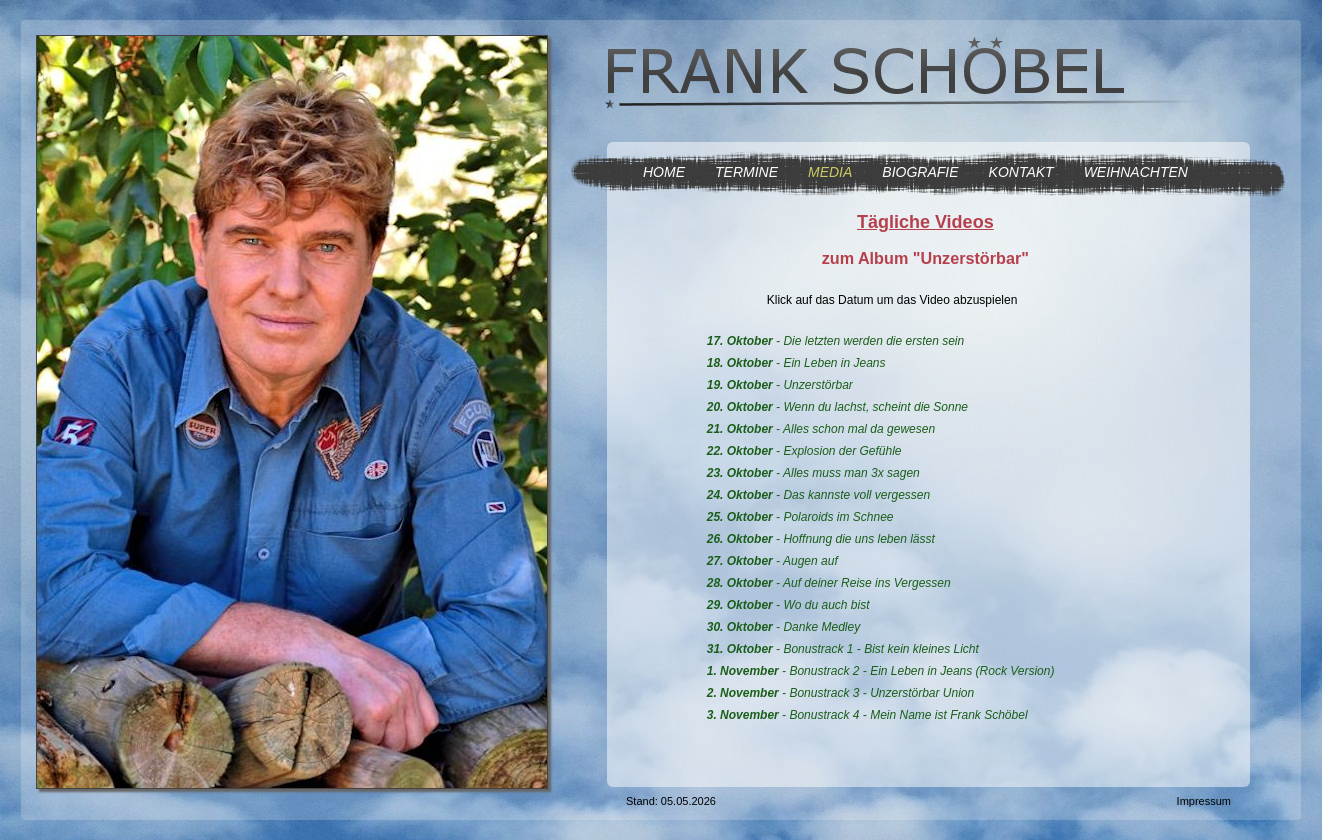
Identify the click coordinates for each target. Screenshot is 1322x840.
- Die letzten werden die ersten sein (835, 341)
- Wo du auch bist (788, 605)
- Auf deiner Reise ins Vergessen (829, 583)
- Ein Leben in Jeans (796, 363)
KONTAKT (1021, 172)
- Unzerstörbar (780, 385)
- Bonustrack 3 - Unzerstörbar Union (840, 693)
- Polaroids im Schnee (800, 517)
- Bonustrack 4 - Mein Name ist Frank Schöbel (867, 715)
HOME (664, 172)
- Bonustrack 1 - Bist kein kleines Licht (843, 649)
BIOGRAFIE (920, 172)
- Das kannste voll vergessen (818, 495)
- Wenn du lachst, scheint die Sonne (837, 407)
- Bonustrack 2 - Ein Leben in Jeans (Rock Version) (881, 671)
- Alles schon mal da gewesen (821, 429)
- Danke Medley (783, 627)
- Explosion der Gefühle (804, 451)
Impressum (1204, 801)
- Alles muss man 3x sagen (813, 473)
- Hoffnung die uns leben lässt (821, 539)
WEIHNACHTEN (1136, 172)
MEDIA (830, 172)
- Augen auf (772, 561)
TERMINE (746, 172)
